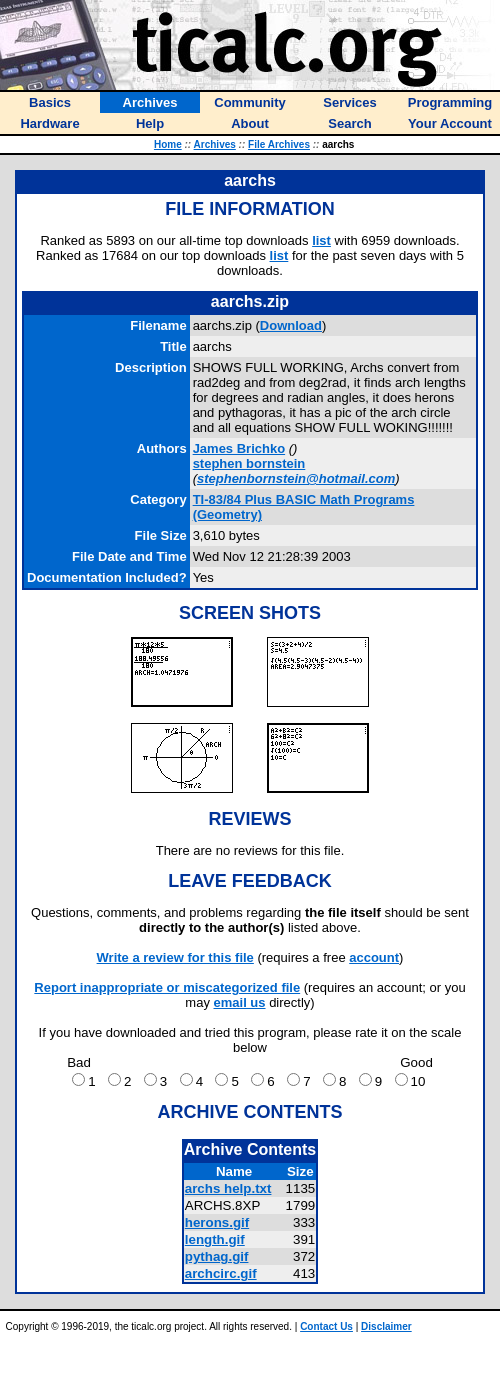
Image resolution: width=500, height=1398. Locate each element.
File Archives (279, 144)
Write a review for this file (175, 957)
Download (291, 325)
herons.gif (217, 1222)
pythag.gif (217, 1256)
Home (168, 144)
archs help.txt (228, 1188)
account (374, 957)
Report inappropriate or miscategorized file (167, 987)
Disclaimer (386, 1326)
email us (240, 1002)
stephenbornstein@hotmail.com (296, 478)
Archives (215, 144)
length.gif (215, 1239)
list (321, 240)
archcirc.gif (221, 1273)
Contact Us (326, 1326)
